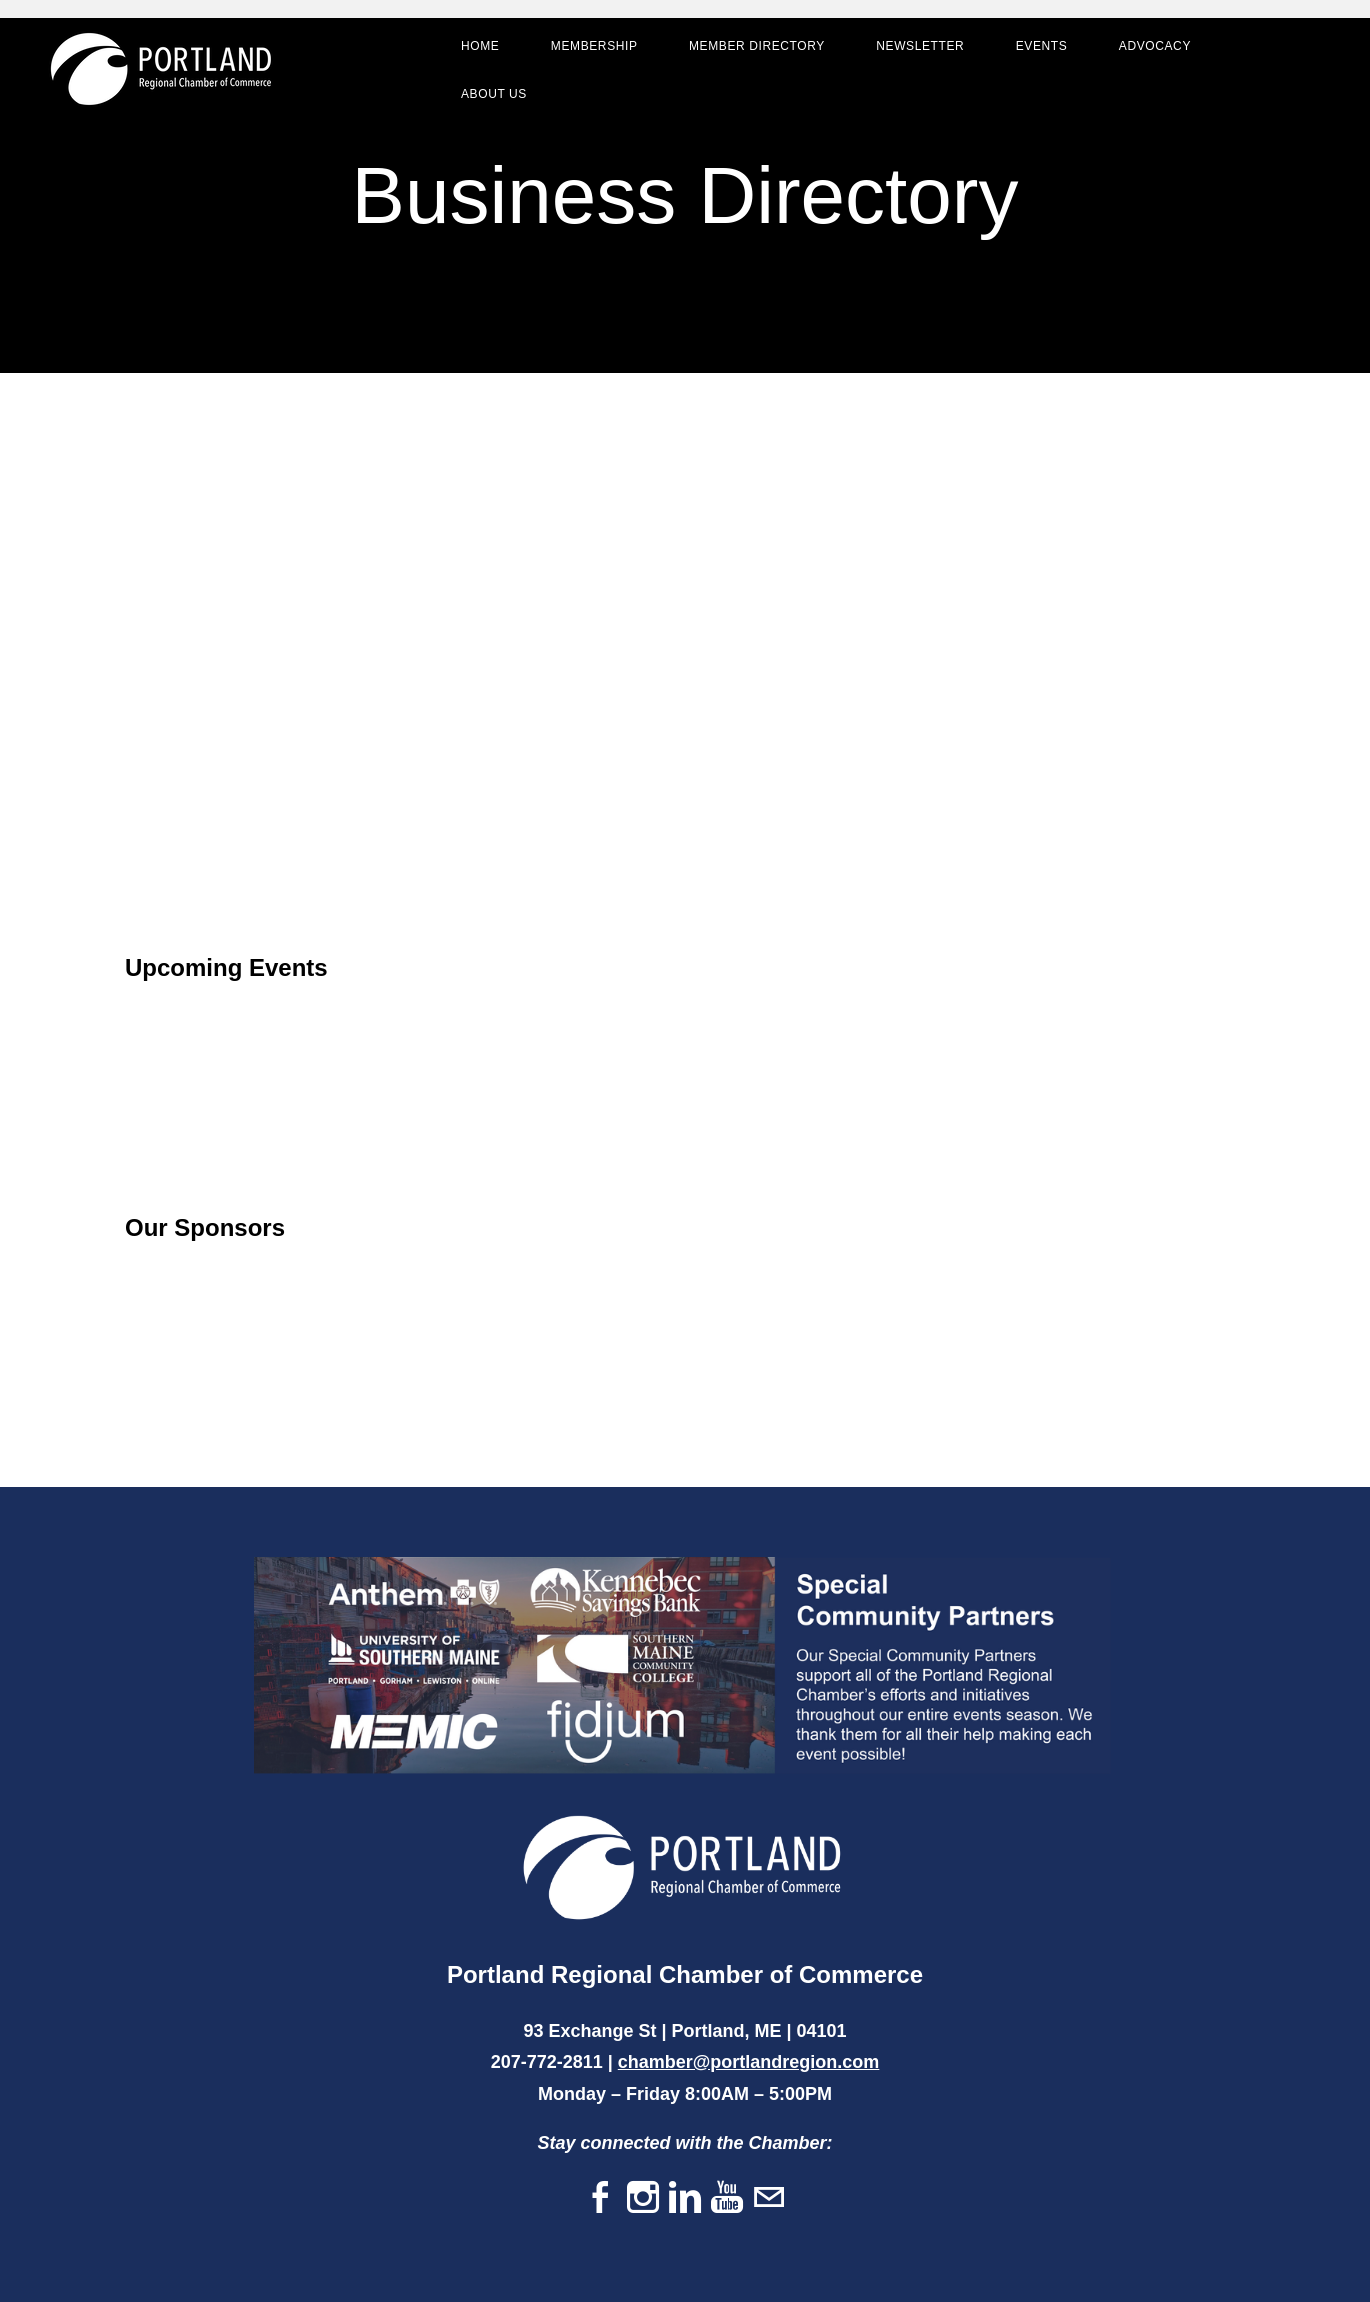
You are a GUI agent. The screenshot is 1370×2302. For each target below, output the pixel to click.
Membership (594, 46)
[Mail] (769, 2198)
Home (480, 46)
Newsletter (920, 46)
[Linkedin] (685, 2198)
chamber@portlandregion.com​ (749, 2062)
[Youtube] (727, 2198)
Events (1042, 46)
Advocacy (1155, 46)
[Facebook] (601, 2198)
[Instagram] (643, 2198)
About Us (494, 94)
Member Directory (757, 46)
